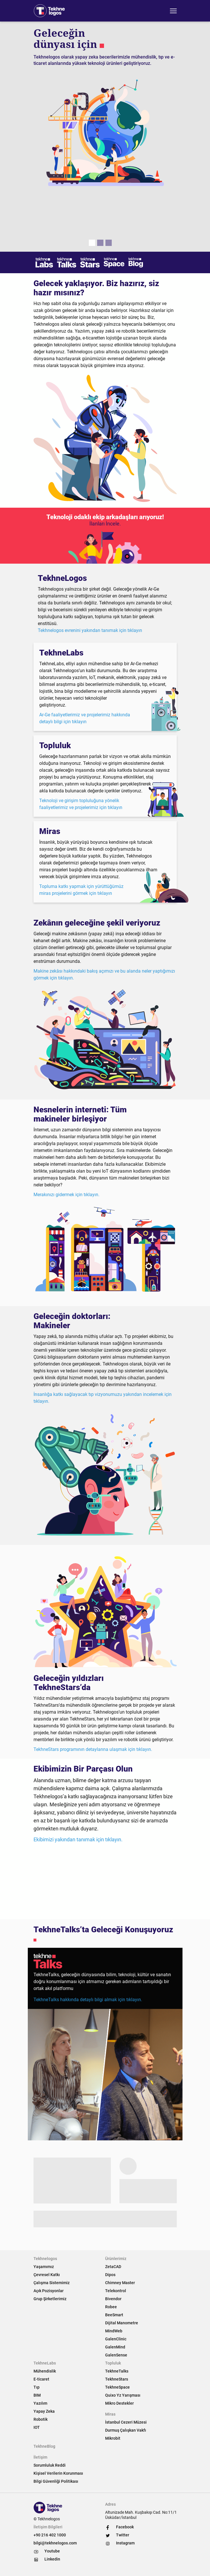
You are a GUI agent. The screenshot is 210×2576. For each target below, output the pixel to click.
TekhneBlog (44, 2446)
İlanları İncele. (105, 524)
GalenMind (115, 2347)
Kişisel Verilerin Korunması (58, 2473)
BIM (37, 2395)
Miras (110, 2414)
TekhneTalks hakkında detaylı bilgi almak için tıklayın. (88, 1999)
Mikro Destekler (119, 2403)
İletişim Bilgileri (48, 2527)
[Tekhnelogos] (51, 10)
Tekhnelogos (45, 2258)
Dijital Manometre (121, 2323)
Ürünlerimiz (115, 2258)
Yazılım (40, 2403)
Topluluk (113, 2363)
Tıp (37, 2387)
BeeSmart (114, 2315)
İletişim (40, 2457)
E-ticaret (41, 2379)
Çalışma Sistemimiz (52, 2282)
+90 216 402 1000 (50, 2535)
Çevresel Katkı (47, 2274)
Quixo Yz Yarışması (122, 2395)
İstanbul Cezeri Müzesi (126, 2422)
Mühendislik (45, 2371)
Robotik (41, 2419)
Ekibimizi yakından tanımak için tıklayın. (78, 1839)
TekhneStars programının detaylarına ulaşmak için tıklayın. (93, 1749)
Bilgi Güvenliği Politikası (56, 2481)
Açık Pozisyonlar (49, 2290)
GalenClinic (115, 2339)
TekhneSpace (117, 2387)
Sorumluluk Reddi (50, 2465)
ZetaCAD (113, 2266)
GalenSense (116, 2355)
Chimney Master (120, 2282)
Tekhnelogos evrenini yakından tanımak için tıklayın (90, 630)
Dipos (110, 2274)
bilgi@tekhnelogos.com (55, 2543)
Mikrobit (112, 2438)
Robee (111, 2307)
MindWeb (113, 2331)
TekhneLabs (45, 2363)
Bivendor (113, 2298)
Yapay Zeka (44, 2411)
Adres (110, 2504)
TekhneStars (116, 2379)
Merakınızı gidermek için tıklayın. (66, 1194)
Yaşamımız (44, 2266)
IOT (37, 2427)
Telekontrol (115, 2290)
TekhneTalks (116, 2371)
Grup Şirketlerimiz (50, 2298)
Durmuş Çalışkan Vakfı (125, 2430)
